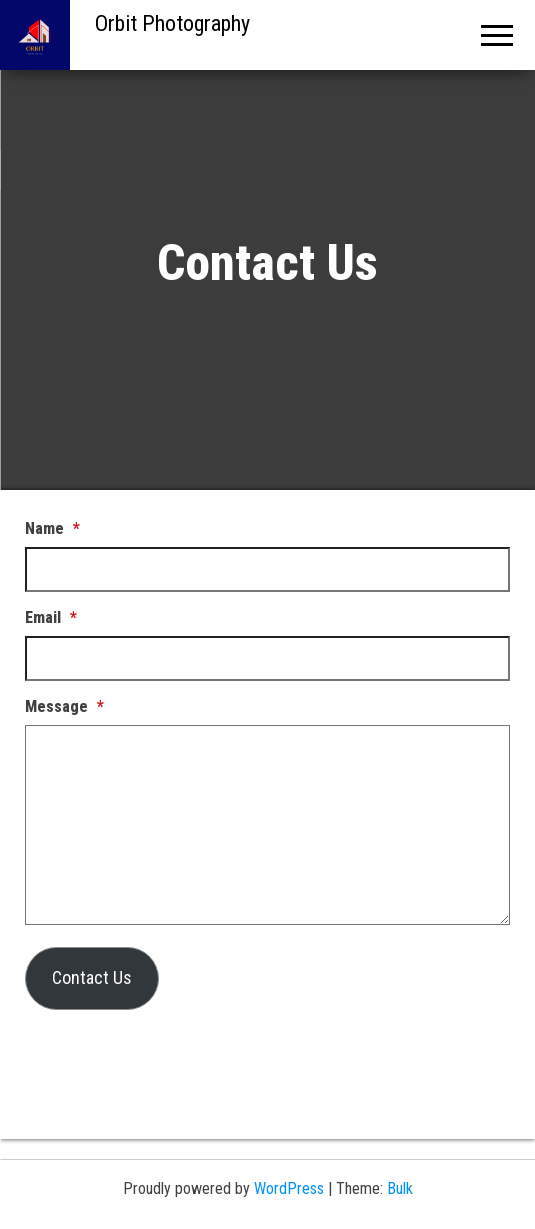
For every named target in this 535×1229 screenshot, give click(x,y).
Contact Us (92, 977)
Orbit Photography (172, 23)
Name (52, 528)
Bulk (400, 1188)
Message (64, 706)
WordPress (289, 1188)
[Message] (267, 825)
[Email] (267, 658)
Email (51, 617)
